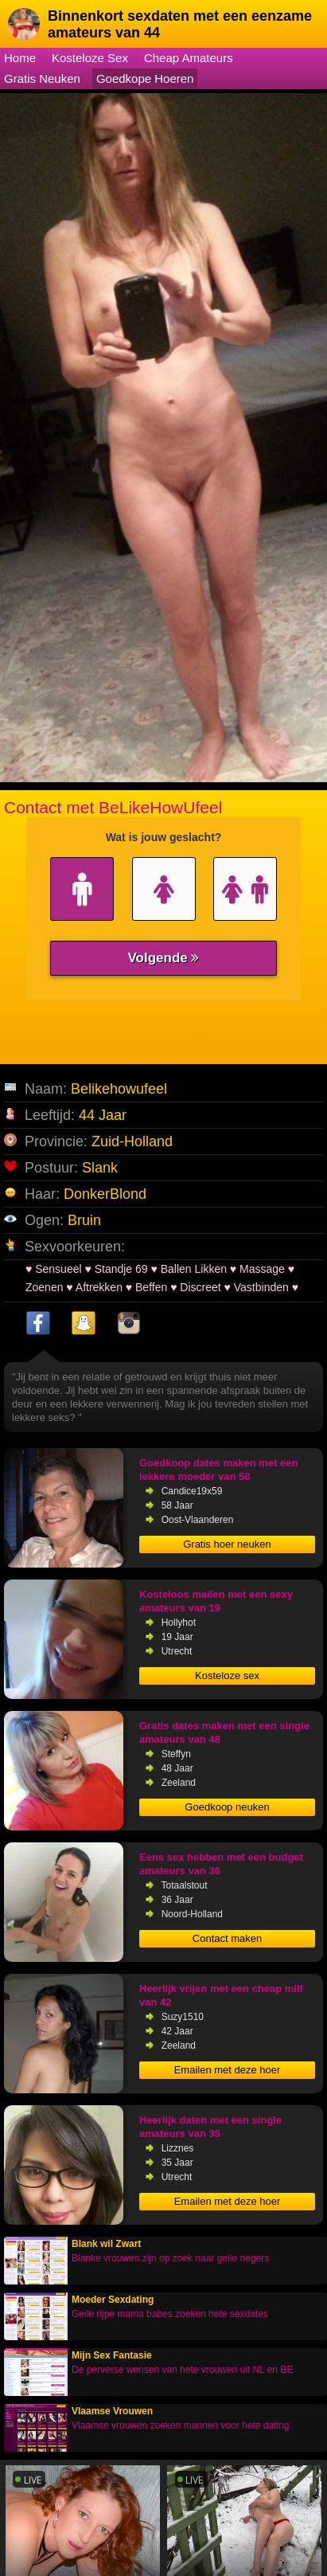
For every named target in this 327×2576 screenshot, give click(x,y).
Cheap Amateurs (188, 58)
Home (20, 58)
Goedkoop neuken (227, 1807)
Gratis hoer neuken (227, 1544)
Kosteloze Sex (90, 58)
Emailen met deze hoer (227, 2070)
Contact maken (227, 1938)
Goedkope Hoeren (145, 78)
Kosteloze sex (227, 1675)
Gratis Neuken (42, 78)
